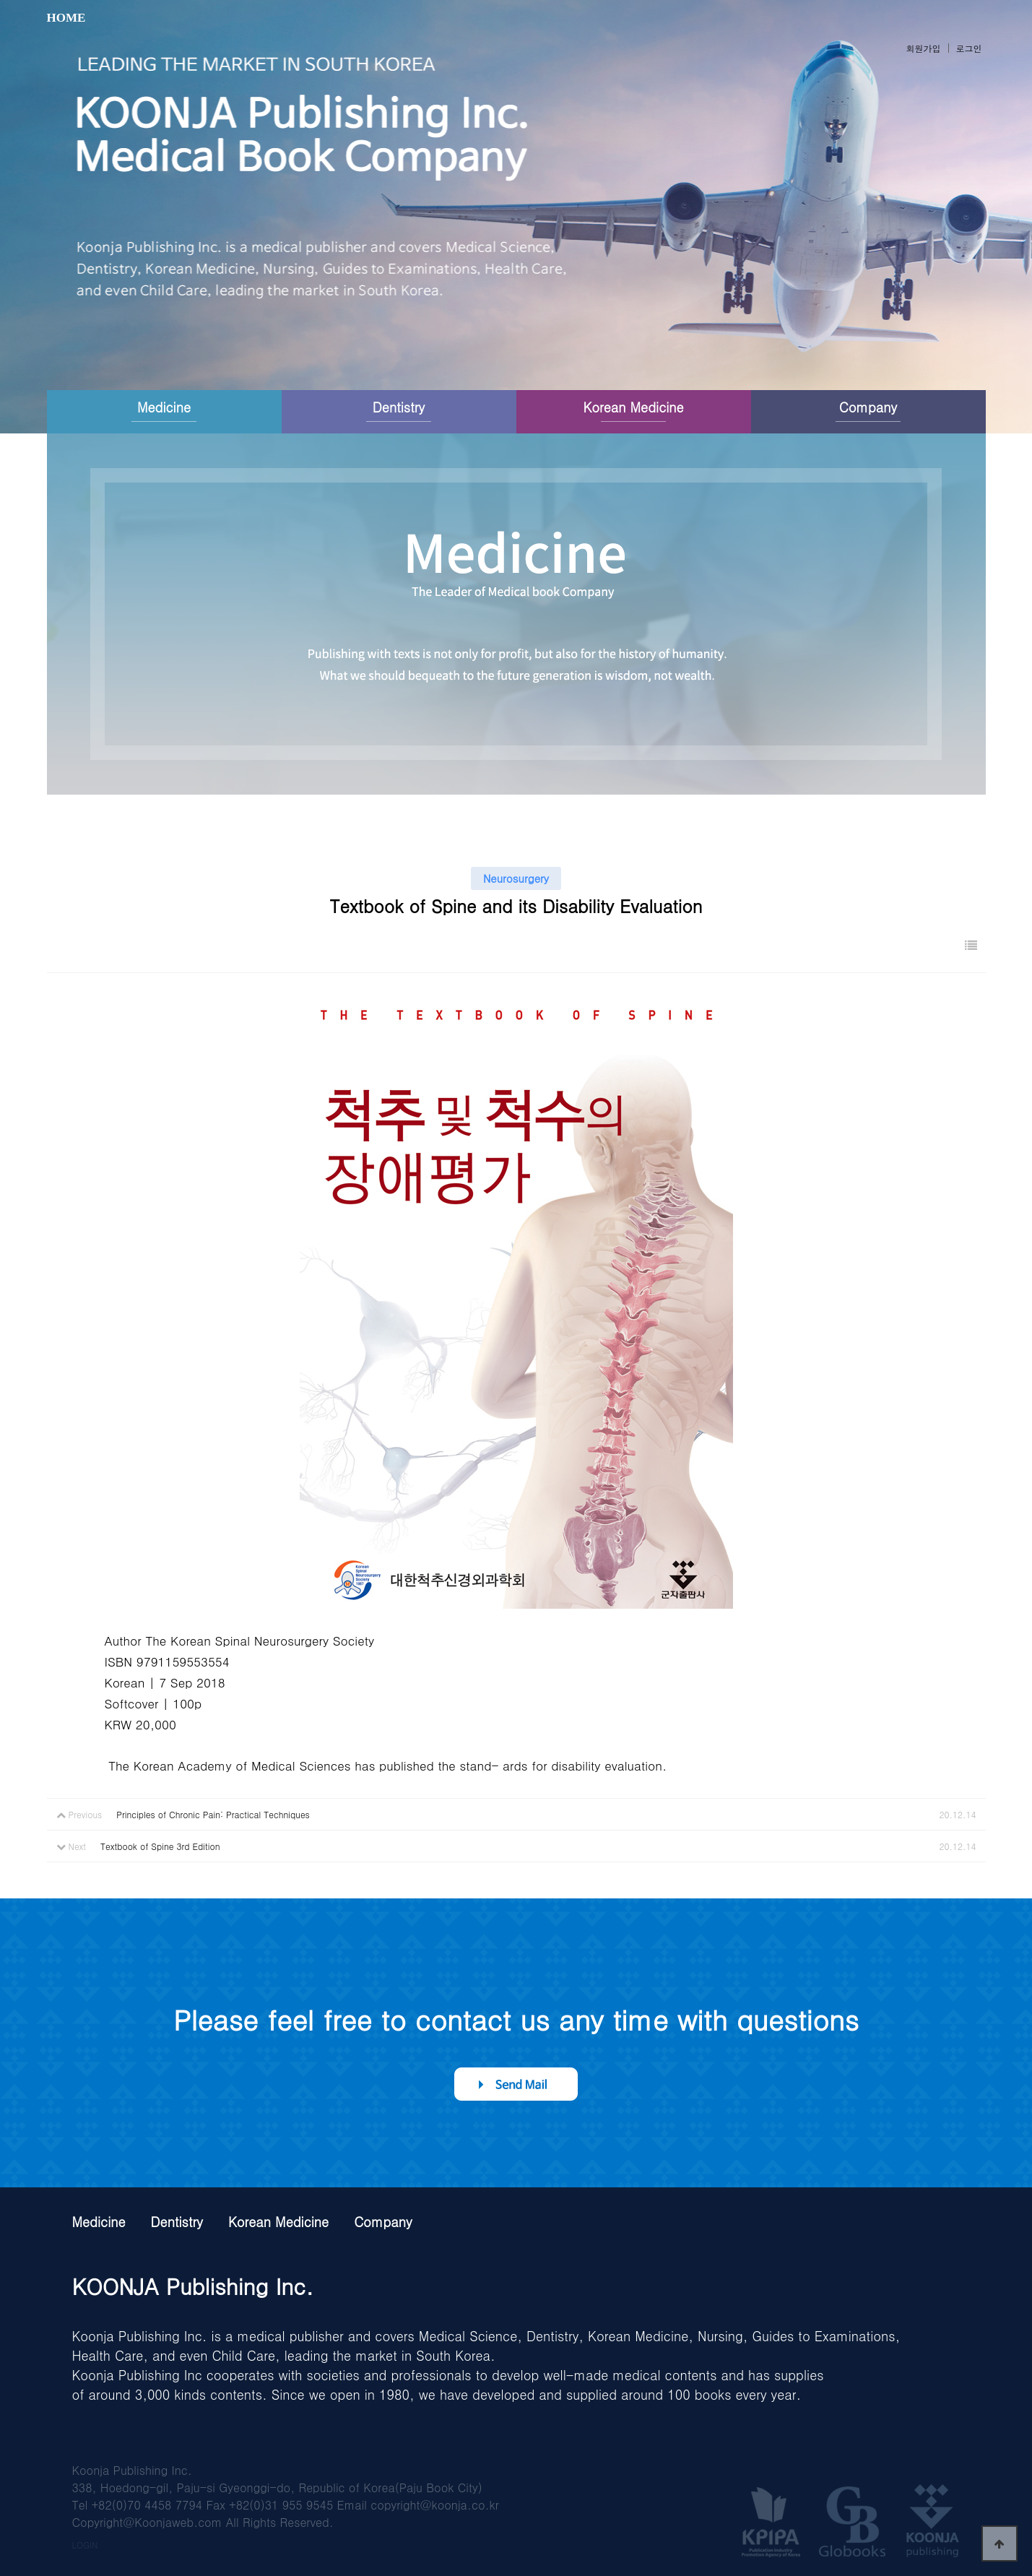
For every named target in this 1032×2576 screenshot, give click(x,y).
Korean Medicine (633, 407)
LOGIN (85, 2544)
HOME (66, 18)
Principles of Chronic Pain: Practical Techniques (213, 1814)
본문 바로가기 (0, 0)
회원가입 (923, 48)
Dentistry (399, 407)
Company (868, 407)
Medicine (164, 407)
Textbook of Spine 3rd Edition (160, 1846)
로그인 (969, 48)
